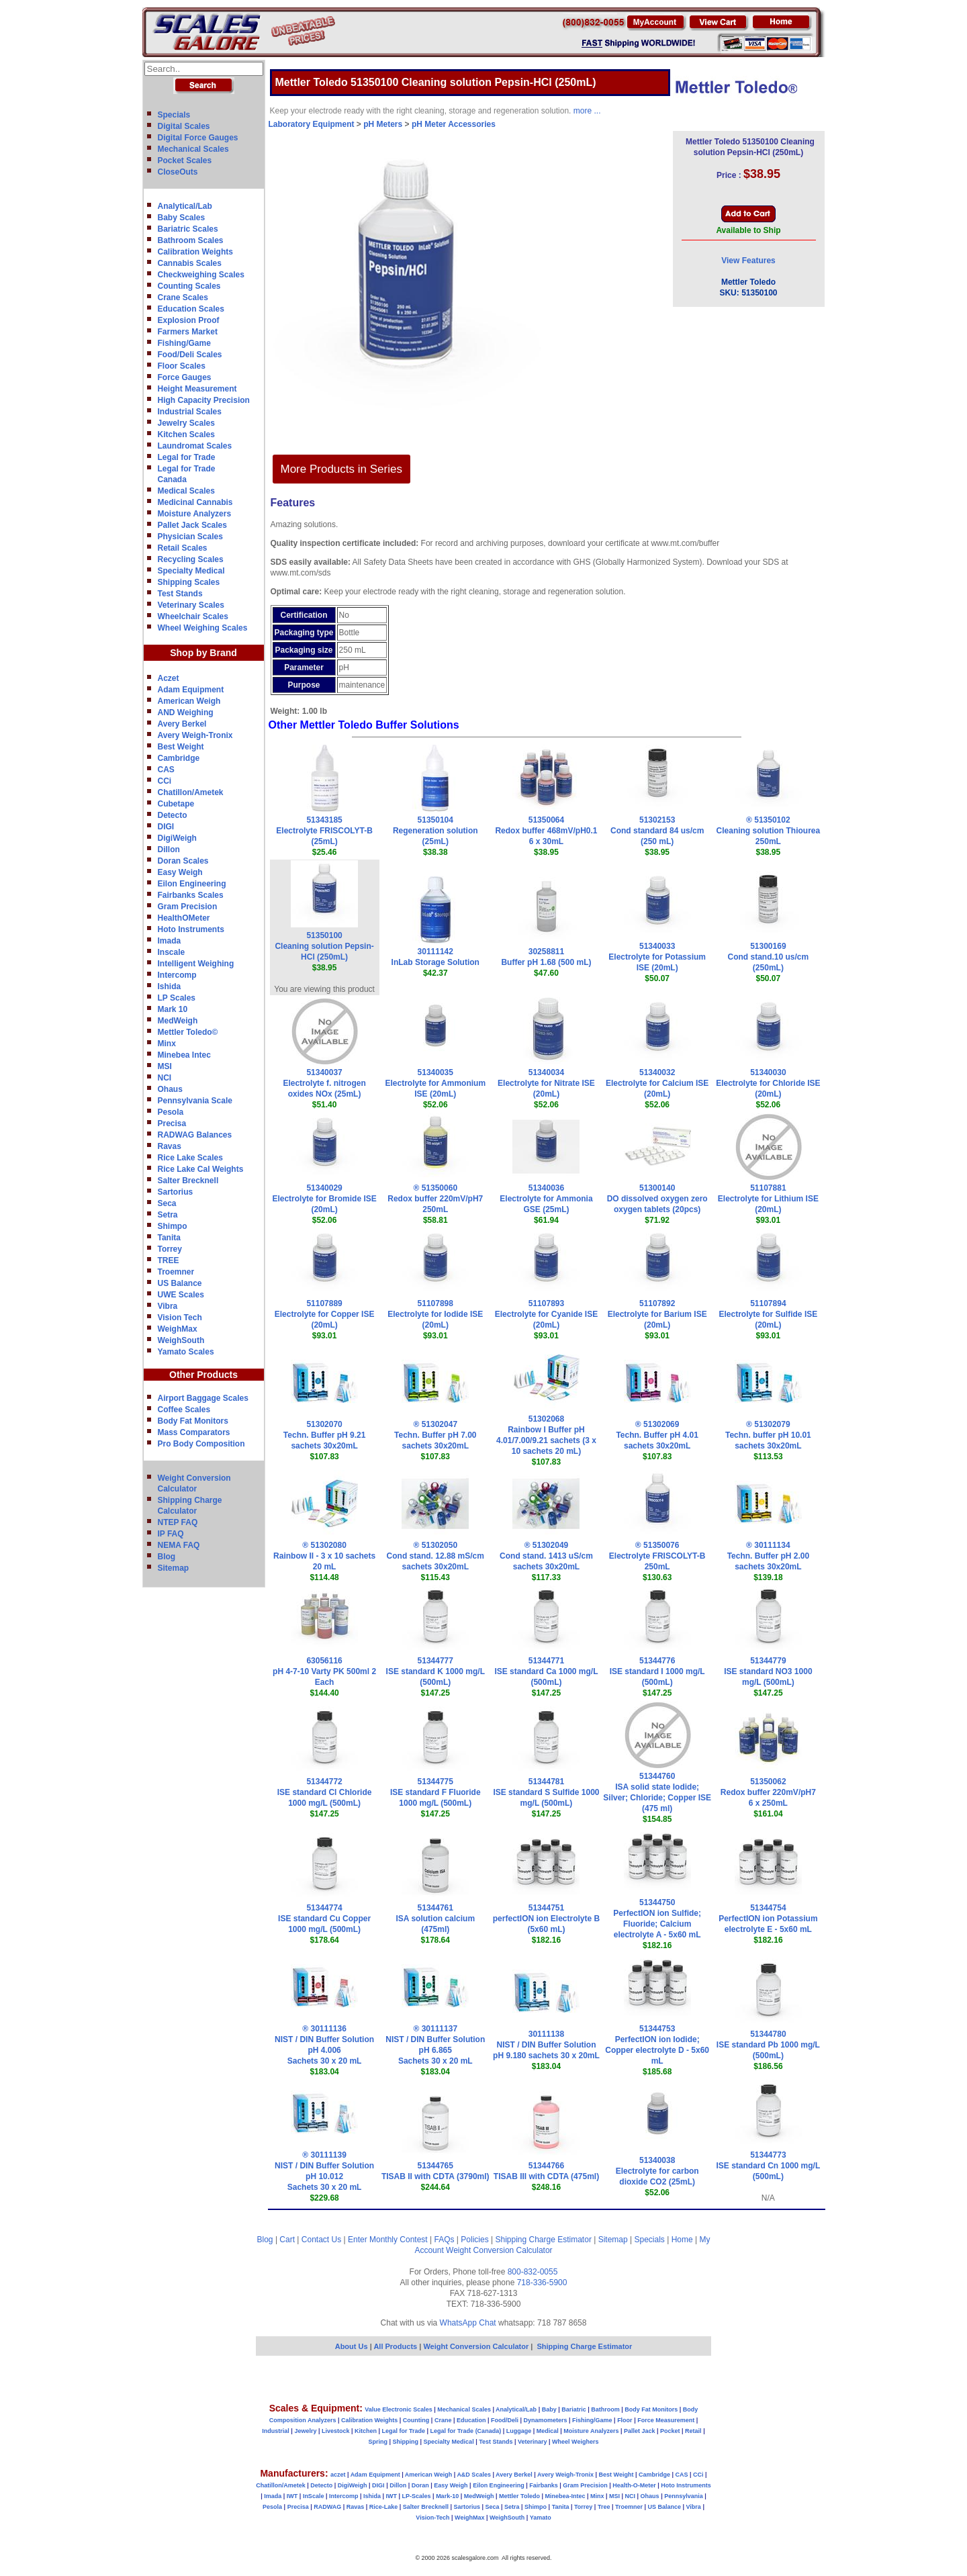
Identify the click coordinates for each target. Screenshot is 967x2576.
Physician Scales (190, 536)
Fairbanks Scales (191, 895)
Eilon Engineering (192, 883)
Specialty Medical (191, 571)
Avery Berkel (182, 724)
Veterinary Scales (191, 605)
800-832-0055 (533, 2271)
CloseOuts (178, 172)
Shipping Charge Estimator (543, 2239)
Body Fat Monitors (193, 1421)
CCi (165, 781)
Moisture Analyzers (195, 513)
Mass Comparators (194, 1432)
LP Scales (176, 998)
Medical (548, 2431)
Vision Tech (180, 1317)
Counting (416, 2420)
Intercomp (177, 975)
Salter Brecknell (188, 1180)
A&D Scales (474, 2474)
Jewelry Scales (186, 423)
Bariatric (573, 2409)
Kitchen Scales (186, 434)
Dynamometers (545, 2420)
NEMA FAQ (179, 1545)
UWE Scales (181, 1294)
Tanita (169, 1237)
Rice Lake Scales (190, 1157)
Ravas (169, 1146)
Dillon (169, 849)
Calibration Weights (195, 252)
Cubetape (176, 804)
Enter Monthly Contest (388, 2239)
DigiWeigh (177, 838)
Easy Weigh (180, 872)
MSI (165, 1066)
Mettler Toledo (519, 2496)
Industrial (275, 2431)
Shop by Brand (203, 652)
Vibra (168, 1306)
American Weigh (189, 701)
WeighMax (177, 1329)
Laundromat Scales (195, 446)
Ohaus (170, 1089)
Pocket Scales (185, 160)
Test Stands (180, 593)
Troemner (176, 1272)
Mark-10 (447, 2496)
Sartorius (175, 1192)
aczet (338, 2474)
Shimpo (172, 1226)
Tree (604, 2506)
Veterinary (532, 2441)
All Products (396, 2346)
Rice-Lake (383, 2506)
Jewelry (305, 2431)
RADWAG (327, 2506)
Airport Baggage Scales (203, 1398)
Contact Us (321, 2239)
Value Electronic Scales (398, 2409)
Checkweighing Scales (201, 274)
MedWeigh (178, 1020)
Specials (174, 115)
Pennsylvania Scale (195, 1100)
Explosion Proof (189, 320)
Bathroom (605, 2409)
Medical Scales (186, 491)
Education (471, 2420)
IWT (292, 2496)
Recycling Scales (191, 559)
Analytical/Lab (185, 206)
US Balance (180, 1283)
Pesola (171, 1112)
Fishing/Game (184, 343)
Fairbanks (543, 2485)
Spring (378, 2441)
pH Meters (382, 124)
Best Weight (181, 746)
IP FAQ (171, 1533)
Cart (287, 2239)
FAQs (444, 2239)
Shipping (406, 2441)
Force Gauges (185, 377)
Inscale (171, 952)
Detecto (172, 815)
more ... (587, 111)
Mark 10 (173, 1009)
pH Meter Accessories (454, 124)
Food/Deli (504, 2420)
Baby (549, 2409)
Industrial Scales (190, 411)
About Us (351, 2346)
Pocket (670, 2431)
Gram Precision (188, 906)
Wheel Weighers (575, 2441)
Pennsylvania (683, 2496)
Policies (474, 2239)
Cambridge (179, 758)
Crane (443, 2420)
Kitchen (366, 2431)
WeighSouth (181, 1340)
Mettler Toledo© (188, 1032)
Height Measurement (197, 389)
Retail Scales (183, 548)
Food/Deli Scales (190, 354)
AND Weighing (186, 712)
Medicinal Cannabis (195, 502)
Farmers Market (188, 331)
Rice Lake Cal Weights (201, 1169)
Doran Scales (183, 861)
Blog (167, 1556)
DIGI (166, 826)
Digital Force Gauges (198, 137)
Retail (693, 2431)
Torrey (170, 1249)
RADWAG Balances (195, 1135)
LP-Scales (416, 2496)
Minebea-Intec (565, 2496)
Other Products (203, 1374)
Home (682, 2239)
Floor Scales (181, 366)
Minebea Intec (184, 1055)
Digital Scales (184, 126)
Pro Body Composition (201, 1443)
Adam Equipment (191, 689)
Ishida (169, 986)
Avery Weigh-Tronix (195, 735)
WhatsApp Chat (468, 2323)
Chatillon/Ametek (191, 792)
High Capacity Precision (204, 400)
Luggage (519, 2431)
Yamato (540, 2517)
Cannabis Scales (190, 263)
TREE (168, 1260)
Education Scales (191, 309)
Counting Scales (189, 286)
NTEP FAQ (178, 1522)
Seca (167, 1203)
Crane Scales (183, 297)
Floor (625, 2420)
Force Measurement (665, 2420)
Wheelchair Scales (193, 616)
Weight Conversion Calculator (499, 2250)
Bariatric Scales (188, 229)
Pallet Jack (639, 2431)
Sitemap (173, 1568)
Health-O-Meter (634, 2485)
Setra (168, 1215)
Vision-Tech (432, 2517)
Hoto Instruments (191, 929)
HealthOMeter (184, 918)
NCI (165, 1078)
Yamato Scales (186, 1351)
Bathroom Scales (191, 240)
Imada (169, 941)
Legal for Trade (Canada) (466, 2431)
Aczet (168, 678)
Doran (420, 2485)
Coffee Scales (184, 1409)
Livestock (336, 2431)
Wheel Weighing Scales (203, 628)
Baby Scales (181, 217)
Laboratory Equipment (312, 124)
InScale (313, 2496)
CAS (166, 769)
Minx (167, 1043)
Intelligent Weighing (196, 963)
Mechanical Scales (193, 149)
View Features (748, 260)
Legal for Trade (187, 457)
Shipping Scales (189, 582)
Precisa (172, 1123)
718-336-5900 (542, 2282)
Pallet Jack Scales (192, 525)
